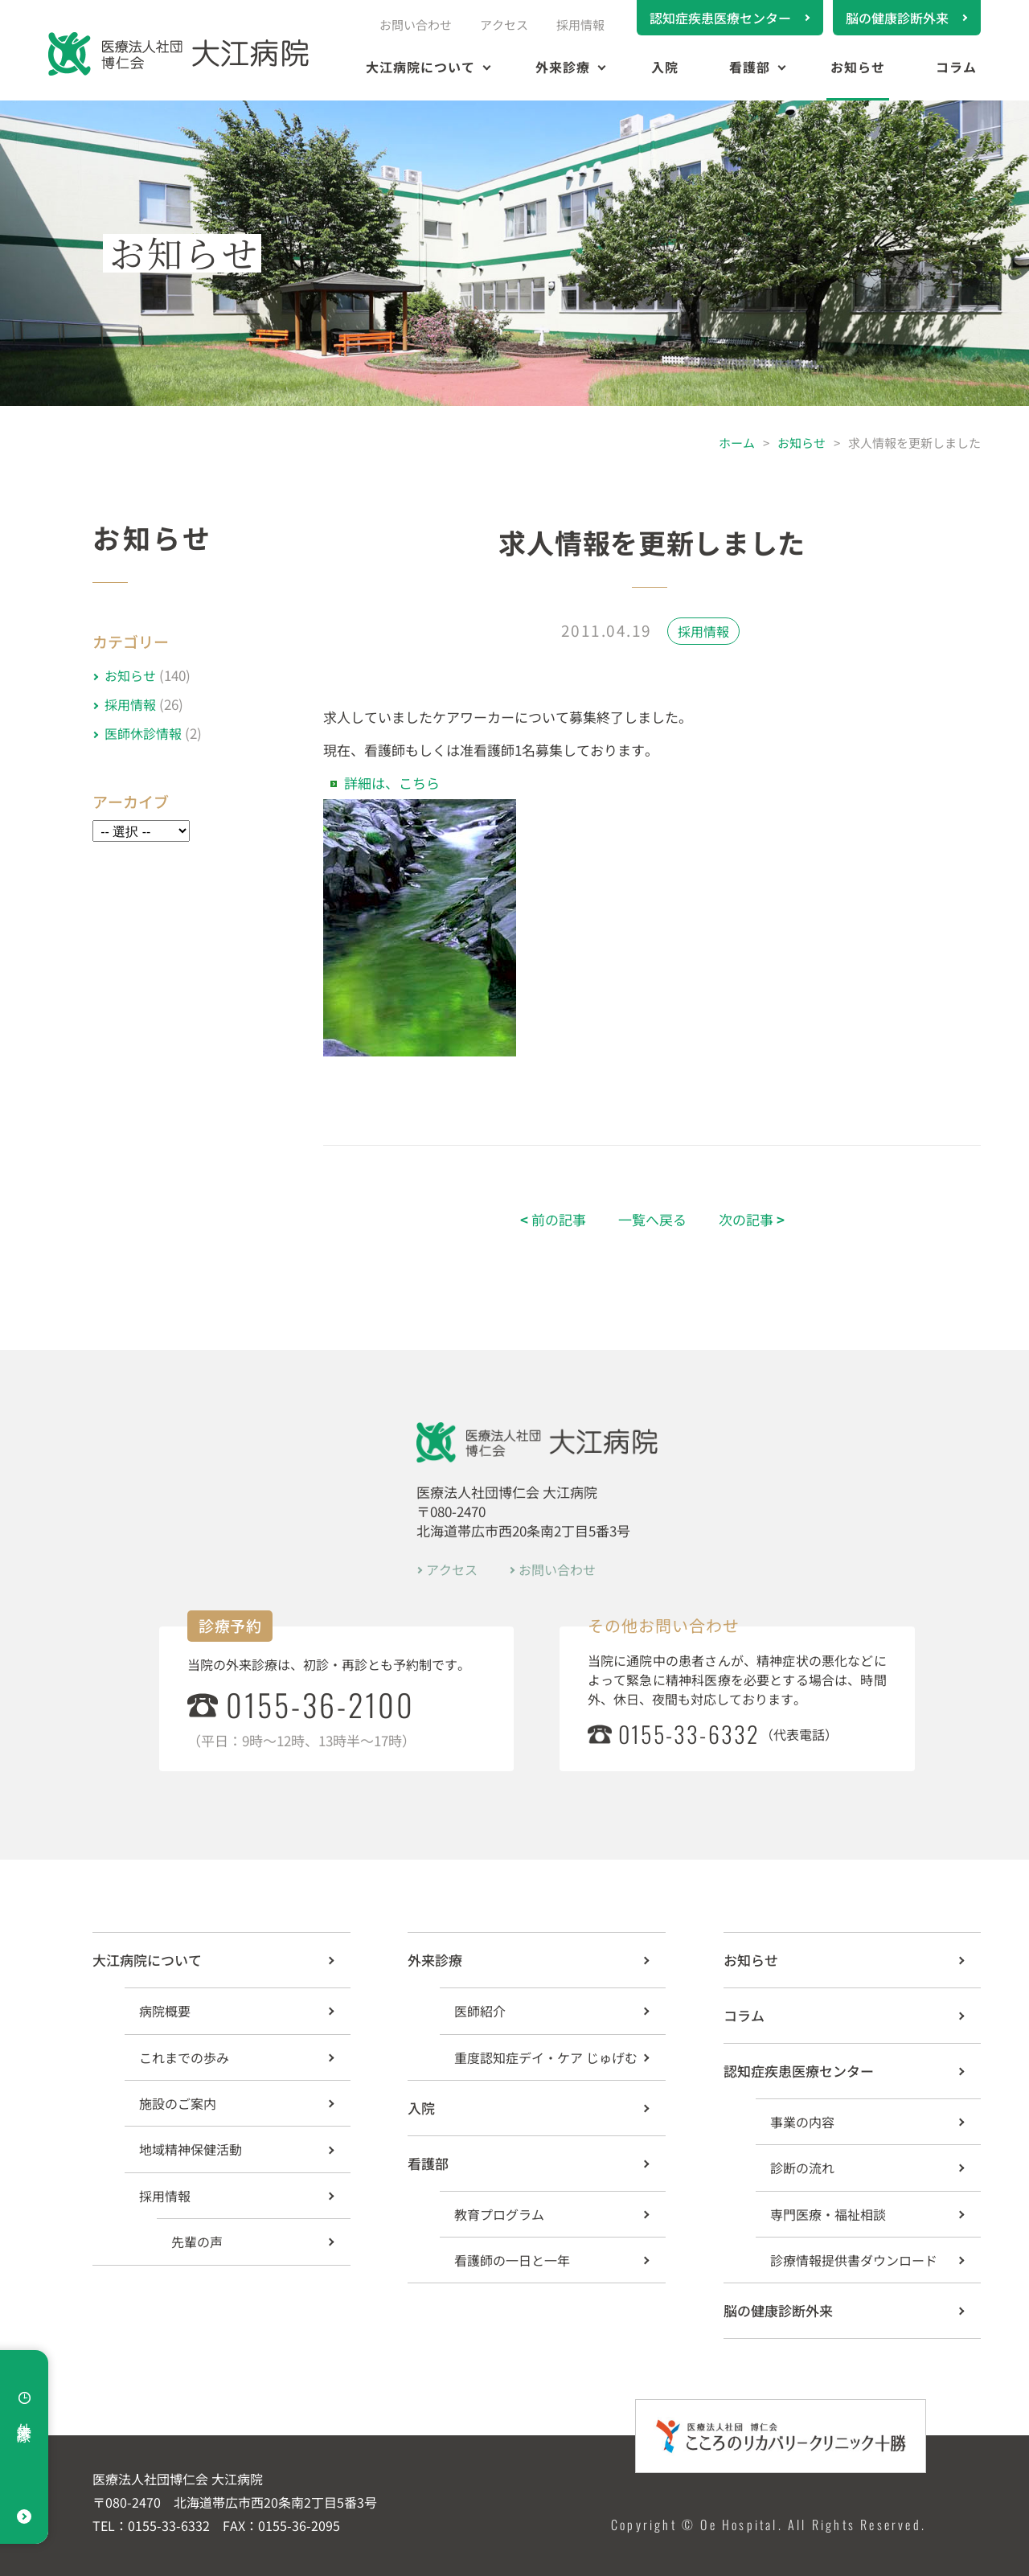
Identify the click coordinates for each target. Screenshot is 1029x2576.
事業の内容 (802, 2121)
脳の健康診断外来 (897, 17)
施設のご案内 (177, 2103)
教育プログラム (499, 2214)
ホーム (737, 442)
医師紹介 (480, 2010)
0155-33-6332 (689, 1733)
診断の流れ (802, 2167)
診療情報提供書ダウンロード (853, 2260)
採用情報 (580, 24)
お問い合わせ (415, 24)
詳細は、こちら (392, 783)
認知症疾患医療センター (720, 17)
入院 (664, 66)
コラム (956, 66)
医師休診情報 (143, 733)
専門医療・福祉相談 (828, 2214)
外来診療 (562, 66)
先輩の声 (197, 2241)
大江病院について (420, 66)
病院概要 (165, 2010)
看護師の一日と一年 (512, 2260)
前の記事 (553, 1219)
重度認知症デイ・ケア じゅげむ (545, 2057)
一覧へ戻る (652, 1219)
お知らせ (857, 66)
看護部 (749, 66)
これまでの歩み (184, 2057)
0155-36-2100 (320, 1704)
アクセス (504, 24)
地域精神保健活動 (190, 2149)
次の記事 (752, 1219)
